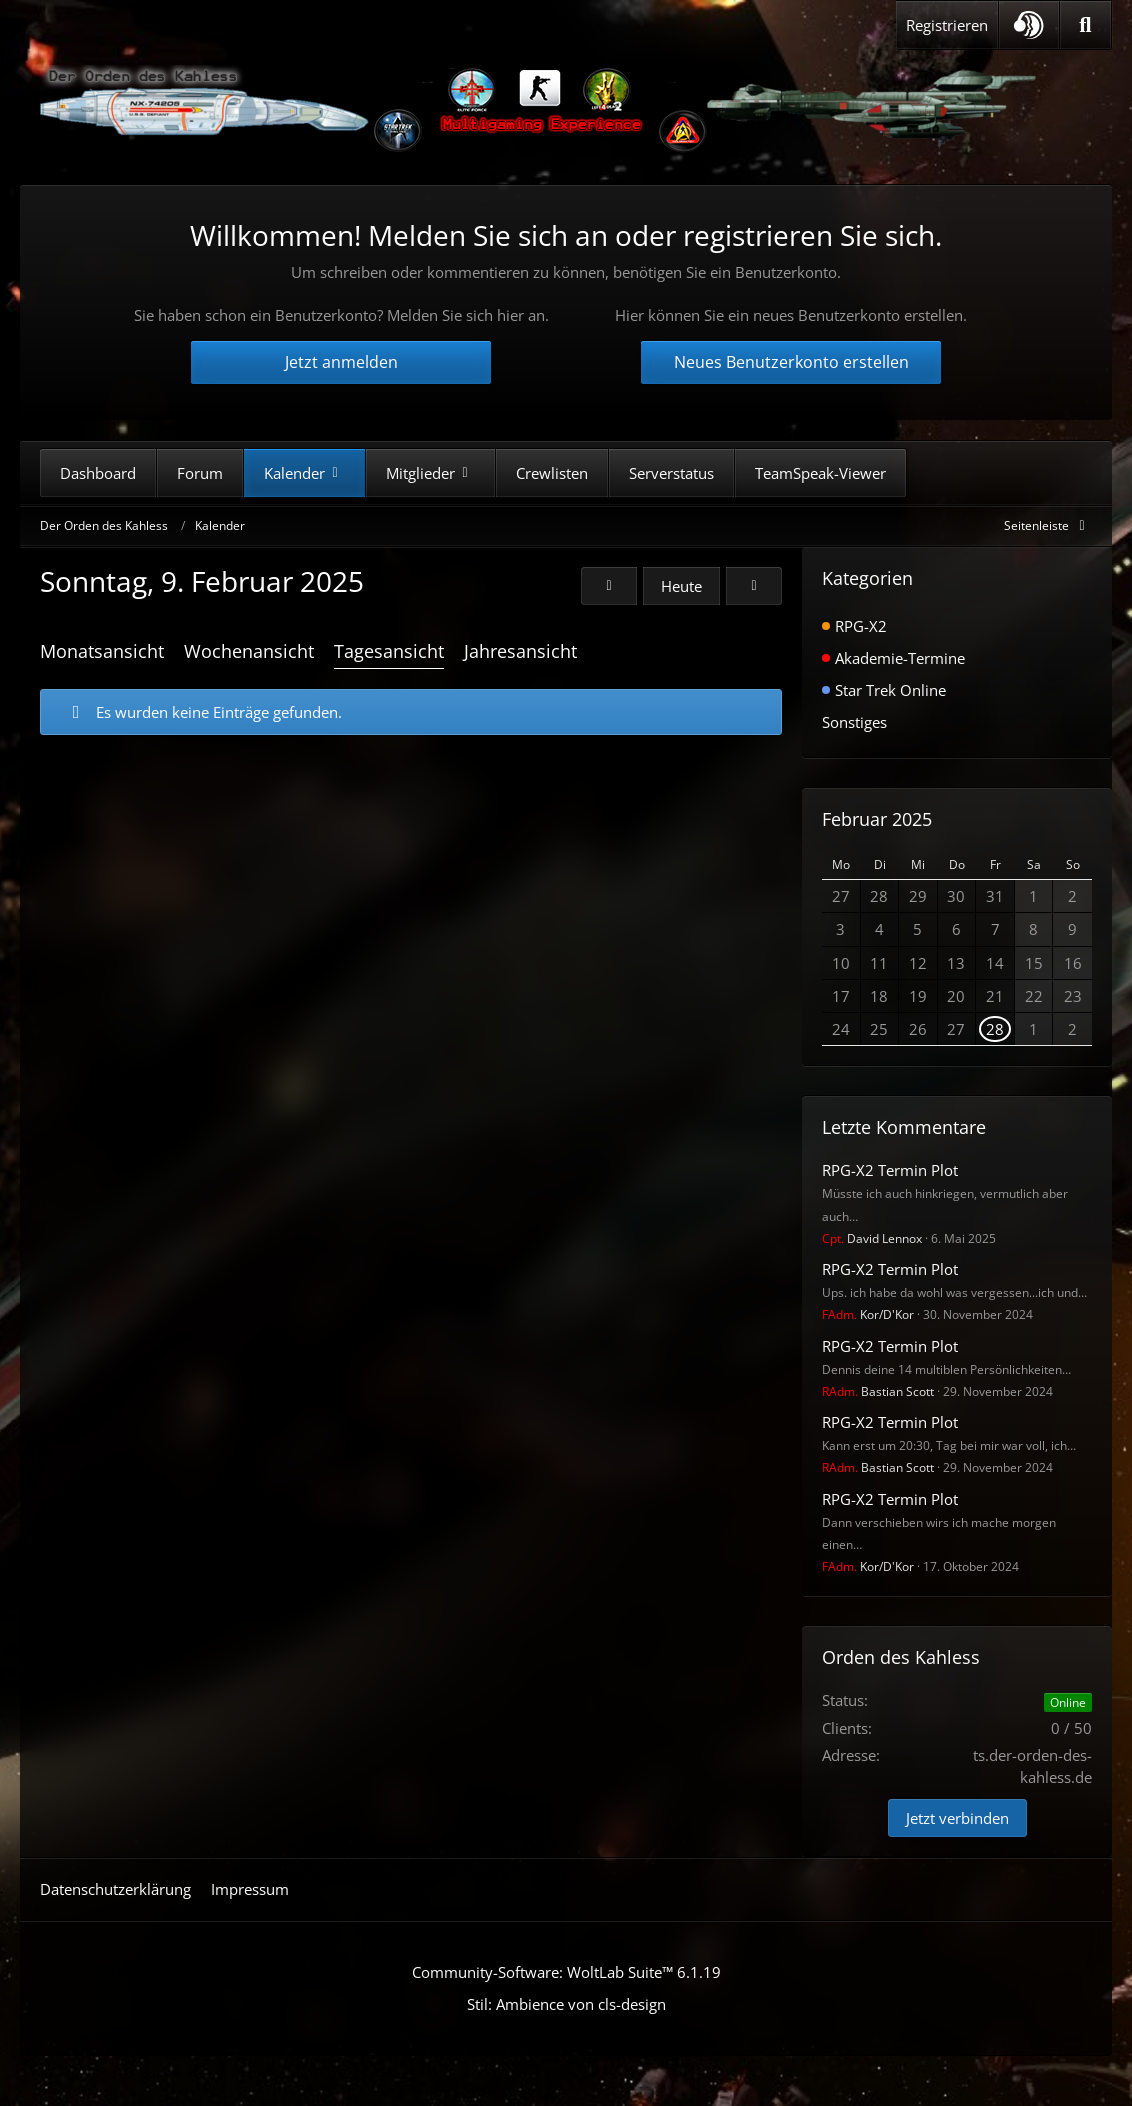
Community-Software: (566, 1972)
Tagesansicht (389, 651)
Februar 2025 (877, 819)
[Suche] (1085, 25)
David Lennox (872, 1238)
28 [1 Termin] (995, 1029)
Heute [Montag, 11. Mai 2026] (681, 586)
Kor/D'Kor (868, 1314)
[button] (1029, 25)
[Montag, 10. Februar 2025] (754, 586)
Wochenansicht (249, 651)
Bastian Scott (878, 1391)
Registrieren (947, 25)
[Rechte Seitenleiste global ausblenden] (1048, 525)
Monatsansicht (102, 651)
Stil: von (566, 2004)
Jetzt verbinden (957, 1818)
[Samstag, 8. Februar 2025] (609, 586)
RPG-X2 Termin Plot (890, 1170)
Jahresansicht (520, 651)
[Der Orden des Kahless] (540, 110)
